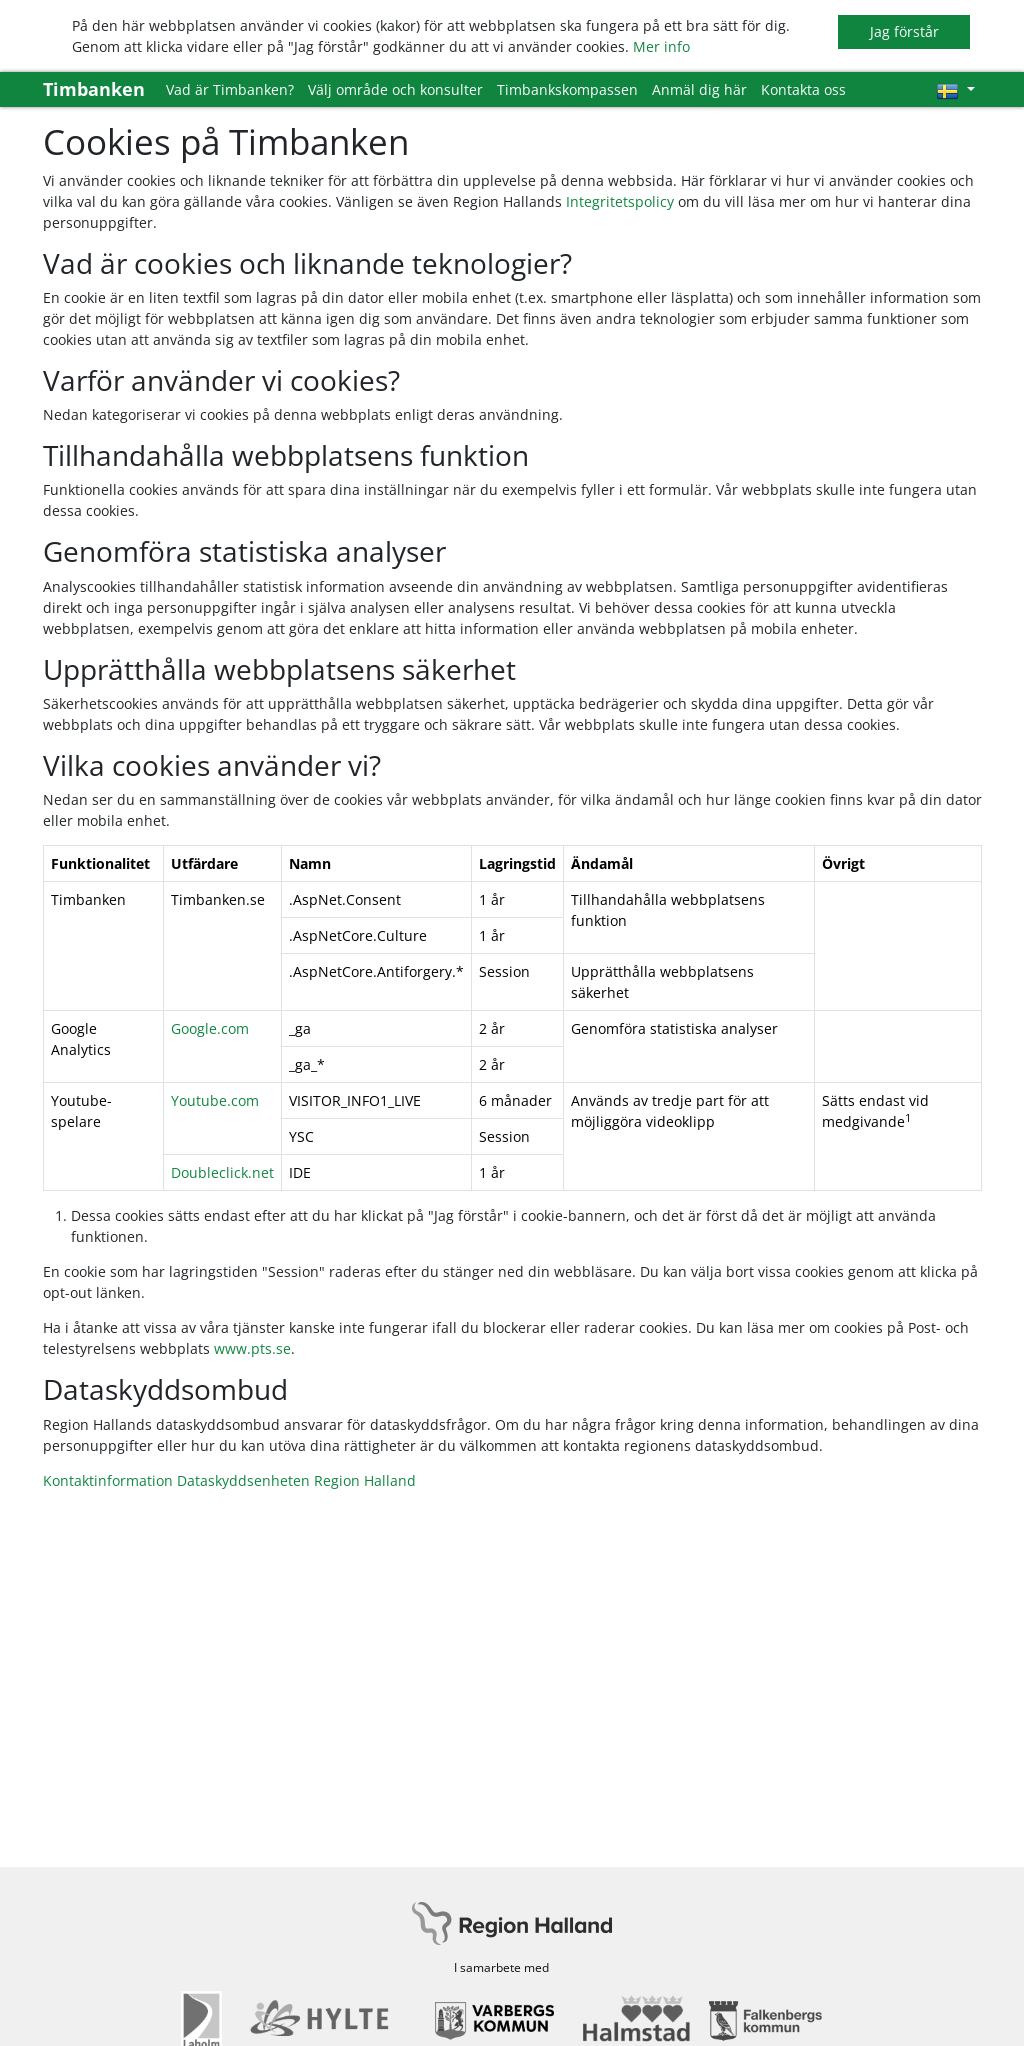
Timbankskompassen (567, 89)
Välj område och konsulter (395, 89)
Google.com (210, 1028)
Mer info (661, 46)
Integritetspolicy (620, 201)
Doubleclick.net (222, 1172)
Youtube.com (215, 1100)
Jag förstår (904, 31)
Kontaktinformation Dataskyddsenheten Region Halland (229, 1480)
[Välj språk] (955, 89)
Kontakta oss (803, 89)
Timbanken (94, 89)
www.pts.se (252, 1348)
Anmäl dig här (699, 89)
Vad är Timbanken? (230, 89)
